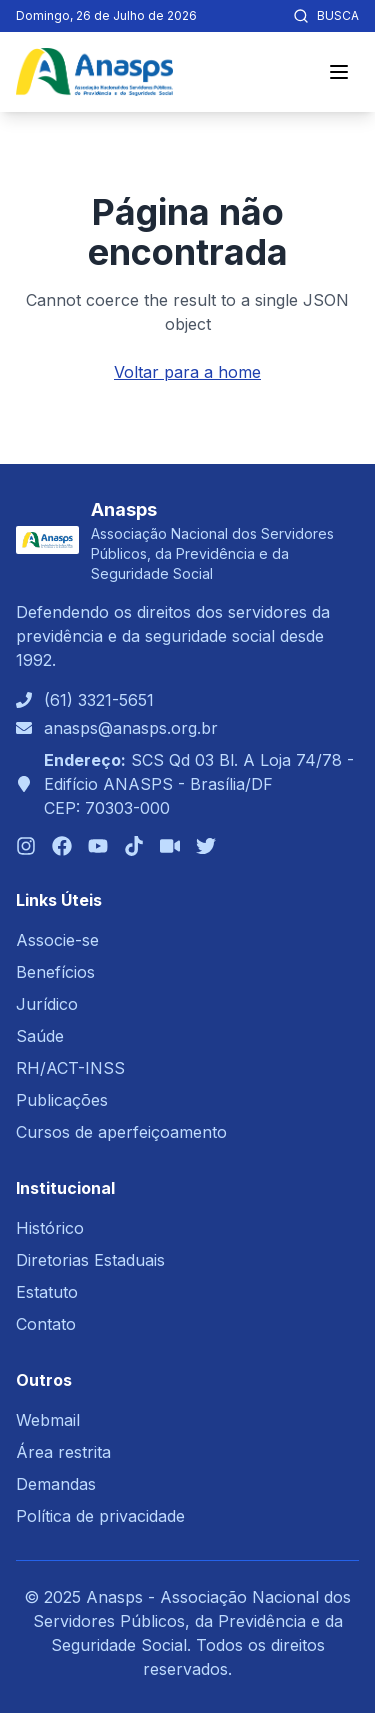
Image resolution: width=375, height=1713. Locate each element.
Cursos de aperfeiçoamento (121, 1132)
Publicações (62, 1100)
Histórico (50, 1228)
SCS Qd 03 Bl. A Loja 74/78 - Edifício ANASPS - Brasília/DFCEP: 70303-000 (199, 784)
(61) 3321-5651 (99, 700)
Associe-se (57, 940)
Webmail (48, 1420)
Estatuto (47, 1292)
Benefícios (55, 972)
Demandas (56, 1484)
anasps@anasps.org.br (131, 728)
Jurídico (47, 1004)
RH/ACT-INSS (70, 1068)
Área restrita (63, 1452)
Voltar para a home (187, 372)
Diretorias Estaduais (90, 1260)
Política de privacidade (100, 1516)
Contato (46, 1324)
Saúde (40, 1036)
